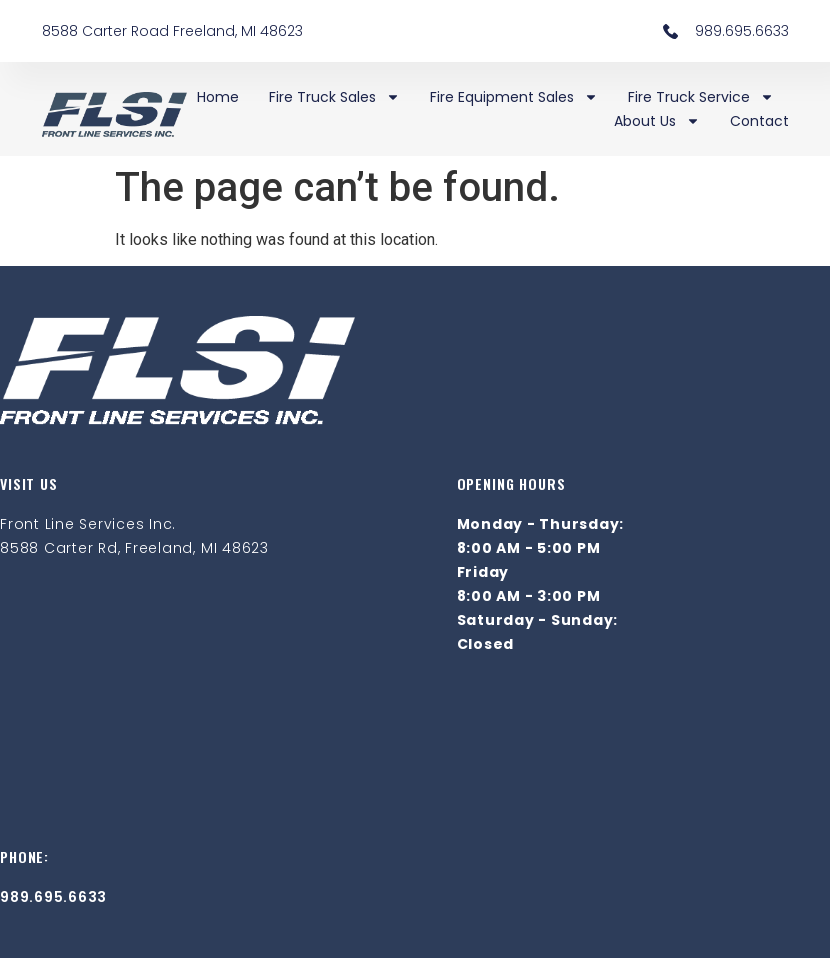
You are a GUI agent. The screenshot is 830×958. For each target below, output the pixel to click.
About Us (657, 121)
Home (218, 97)
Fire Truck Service (701, 97)
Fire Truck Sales (334, 97)
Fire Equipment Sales (514, 97)
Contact (759, 121)
